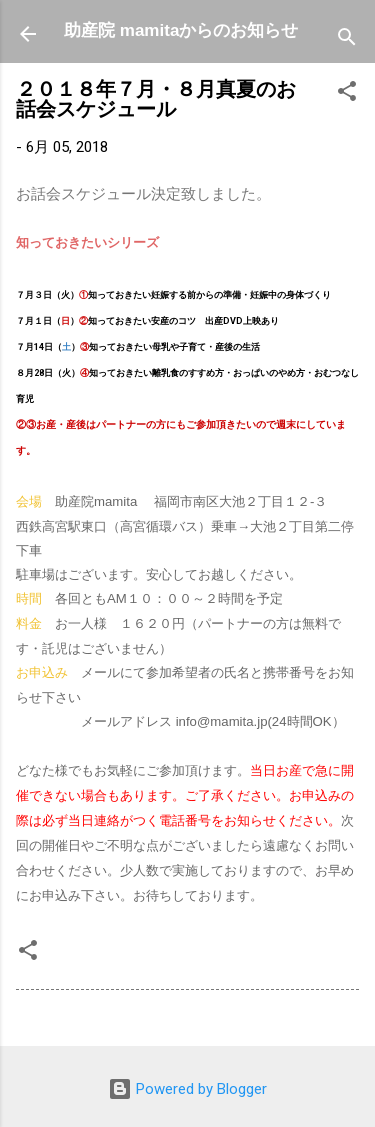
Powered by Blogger (187, 1089)
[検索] (347, 40)
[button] (347, 94)
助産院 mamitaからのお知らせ (181, 30)
